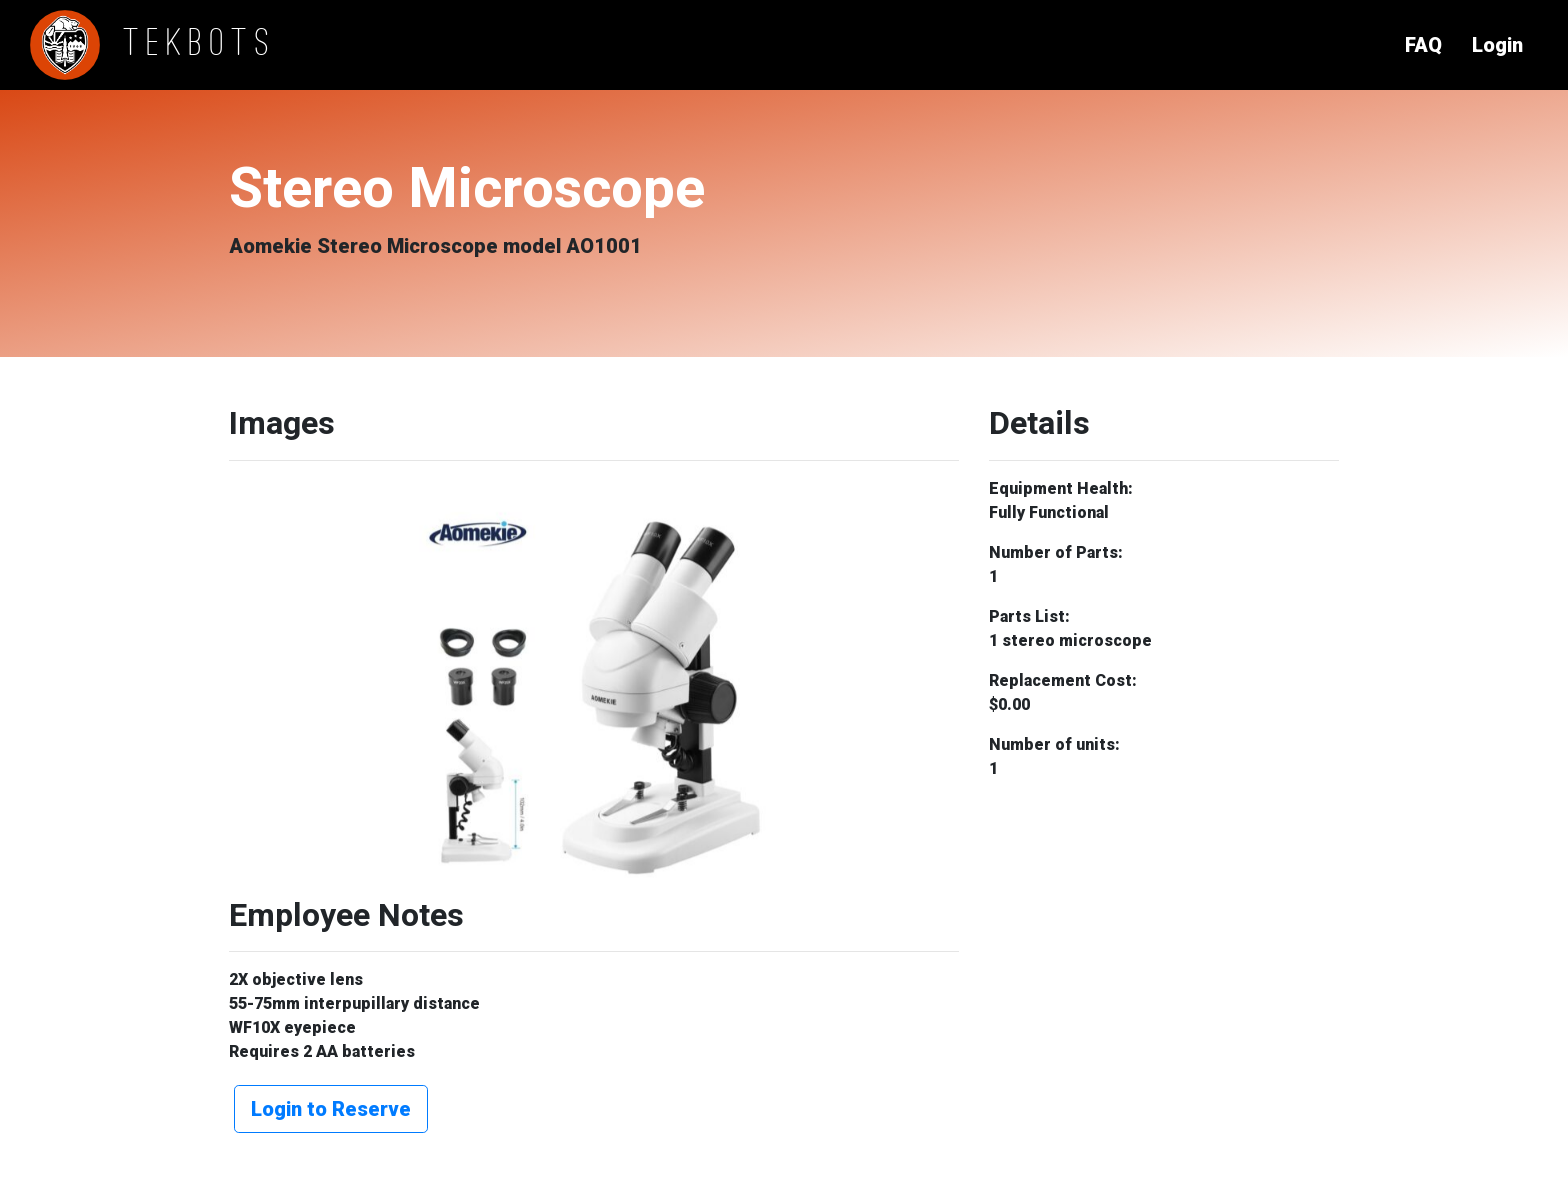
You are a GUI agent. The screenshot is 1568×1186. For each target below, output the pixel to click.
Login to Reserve (331, 1109)
